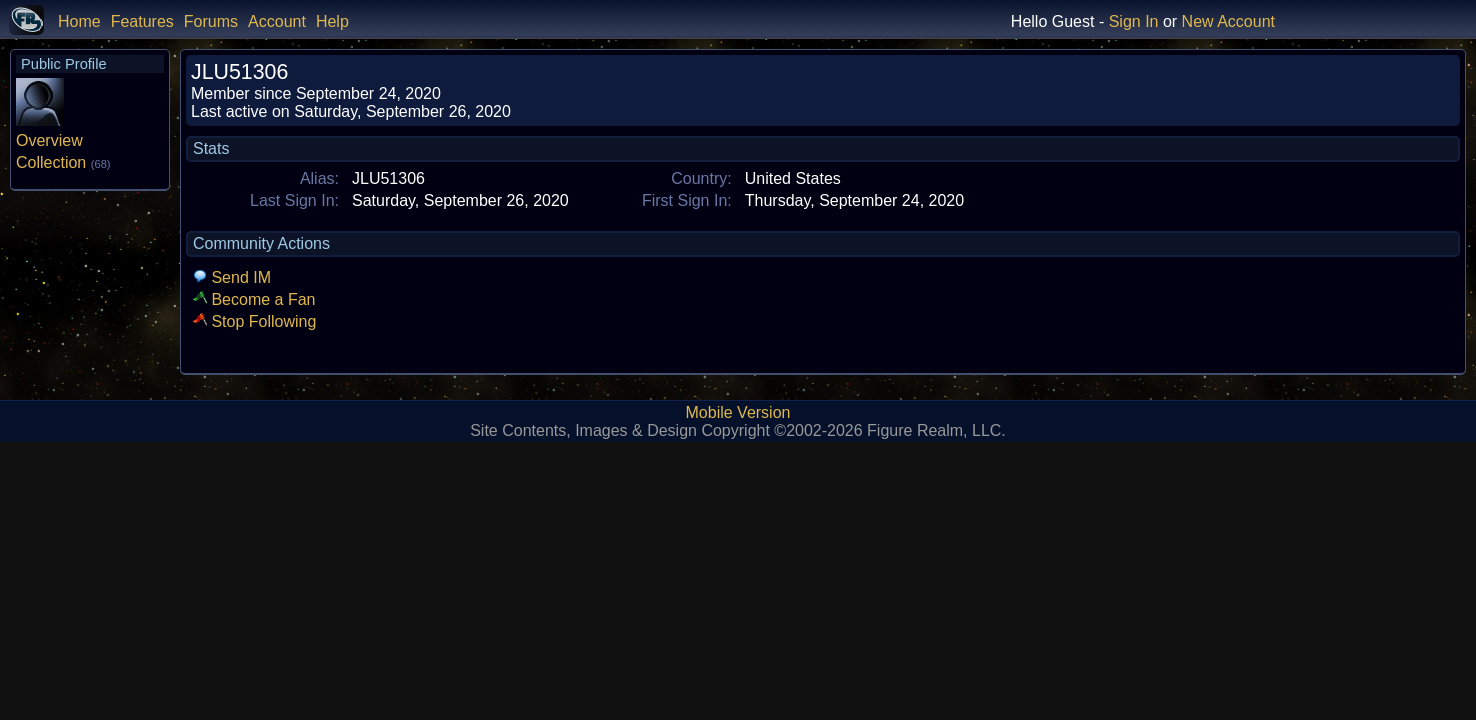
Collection (63, 162)
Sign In (1134, 21)
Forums (211, 21)
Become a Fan (254, 299)
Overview (49, 140)
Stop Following (254, 321)
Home (79, 21)
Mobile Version (738, 412)
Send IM (232, 277)
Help (332, 21)
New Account (1228, 21)
